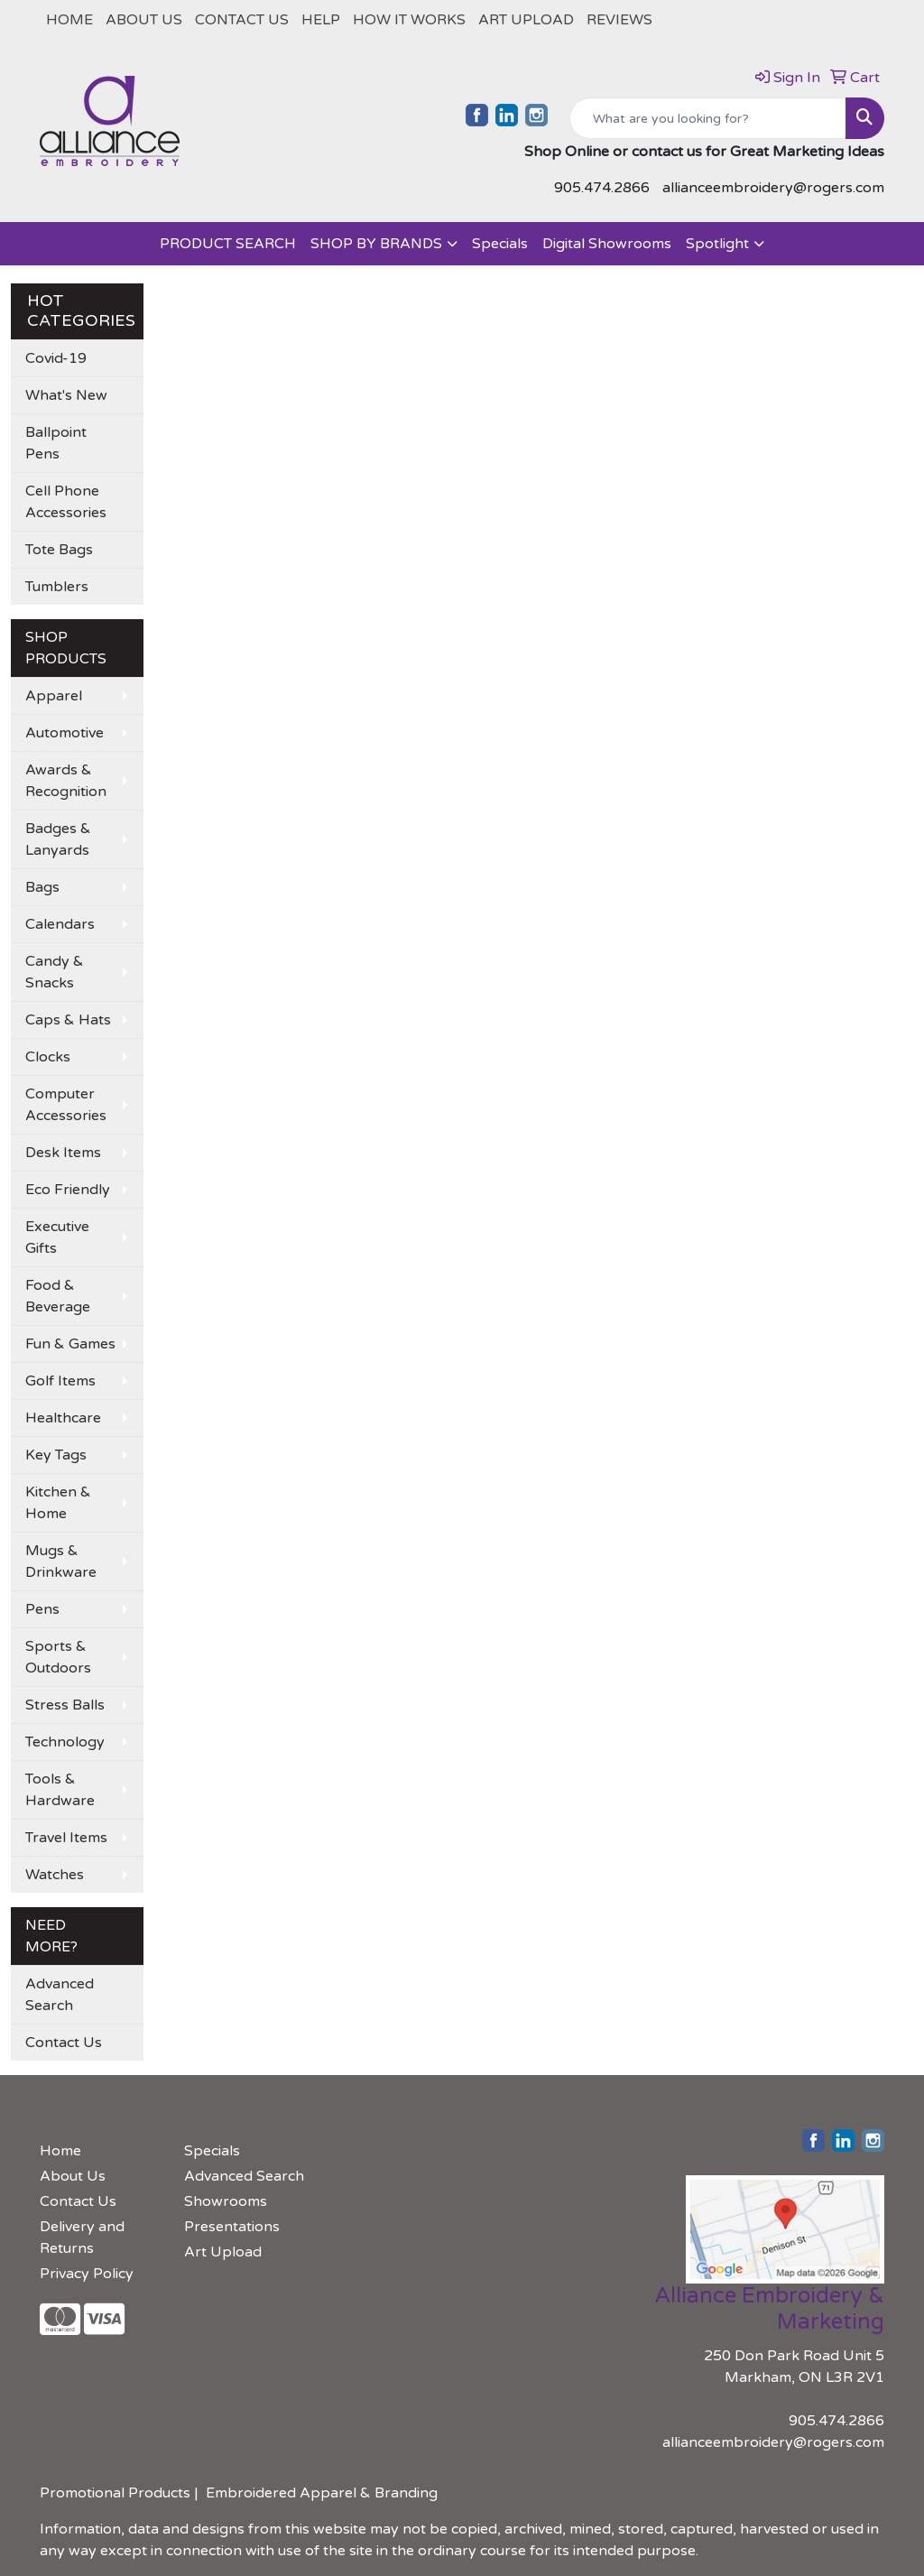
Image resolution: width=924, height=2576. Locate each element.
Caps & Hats (68, 1020)
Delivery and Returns (82, 2237)
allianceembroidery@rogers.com (773, 188)
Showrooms (225, 2201)
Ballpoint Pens (56, 443)
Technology (65, 1742)
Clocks (47, 1057)
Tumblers (56, 587)
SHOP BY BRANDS (376, 244)
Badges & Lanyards (58, 839)
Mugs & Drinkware (61, 1561)
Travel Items (66, 1838)
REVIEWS (619, 20)
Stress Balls (65, 1705)
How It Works (409, 20)
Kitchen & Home (58, 1503)
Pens (42, 1609)
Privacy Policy (87, 2274)
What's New (66, 395)
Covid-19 (56, 358)
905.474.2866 (602, 188)
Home (69, 20)
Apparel (53, 696)
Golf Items (60, 1381)
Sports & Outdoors (58, 1657)
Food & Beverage (57, 1296)
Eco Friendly (67, 1190)
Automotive (64, 733)
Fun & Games (70, 1344)
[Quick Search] (707, 118)
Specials (500, 244)
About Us (144, 20)
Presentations (232, 2227)
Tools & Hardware (60, 1790)
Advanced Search (59, 1995)
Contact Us (242, 20)
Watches (54, 1875)
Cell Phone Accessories (65, 502)
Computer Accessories (65, 1105)
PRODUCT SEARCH (228, 244)
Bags (42, 887)
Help (320, 20)
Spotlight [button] (717, 244)
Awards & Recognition (65, 781)
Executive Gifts (57, 1237)
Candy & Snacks (54, 972)
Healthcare (63, 1418)
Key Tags (56, 1455)
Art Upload (526, 20)
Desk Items (63, 1153)
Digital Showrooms (606, 244)
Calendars (60, 924)
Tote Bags (59, 550)
